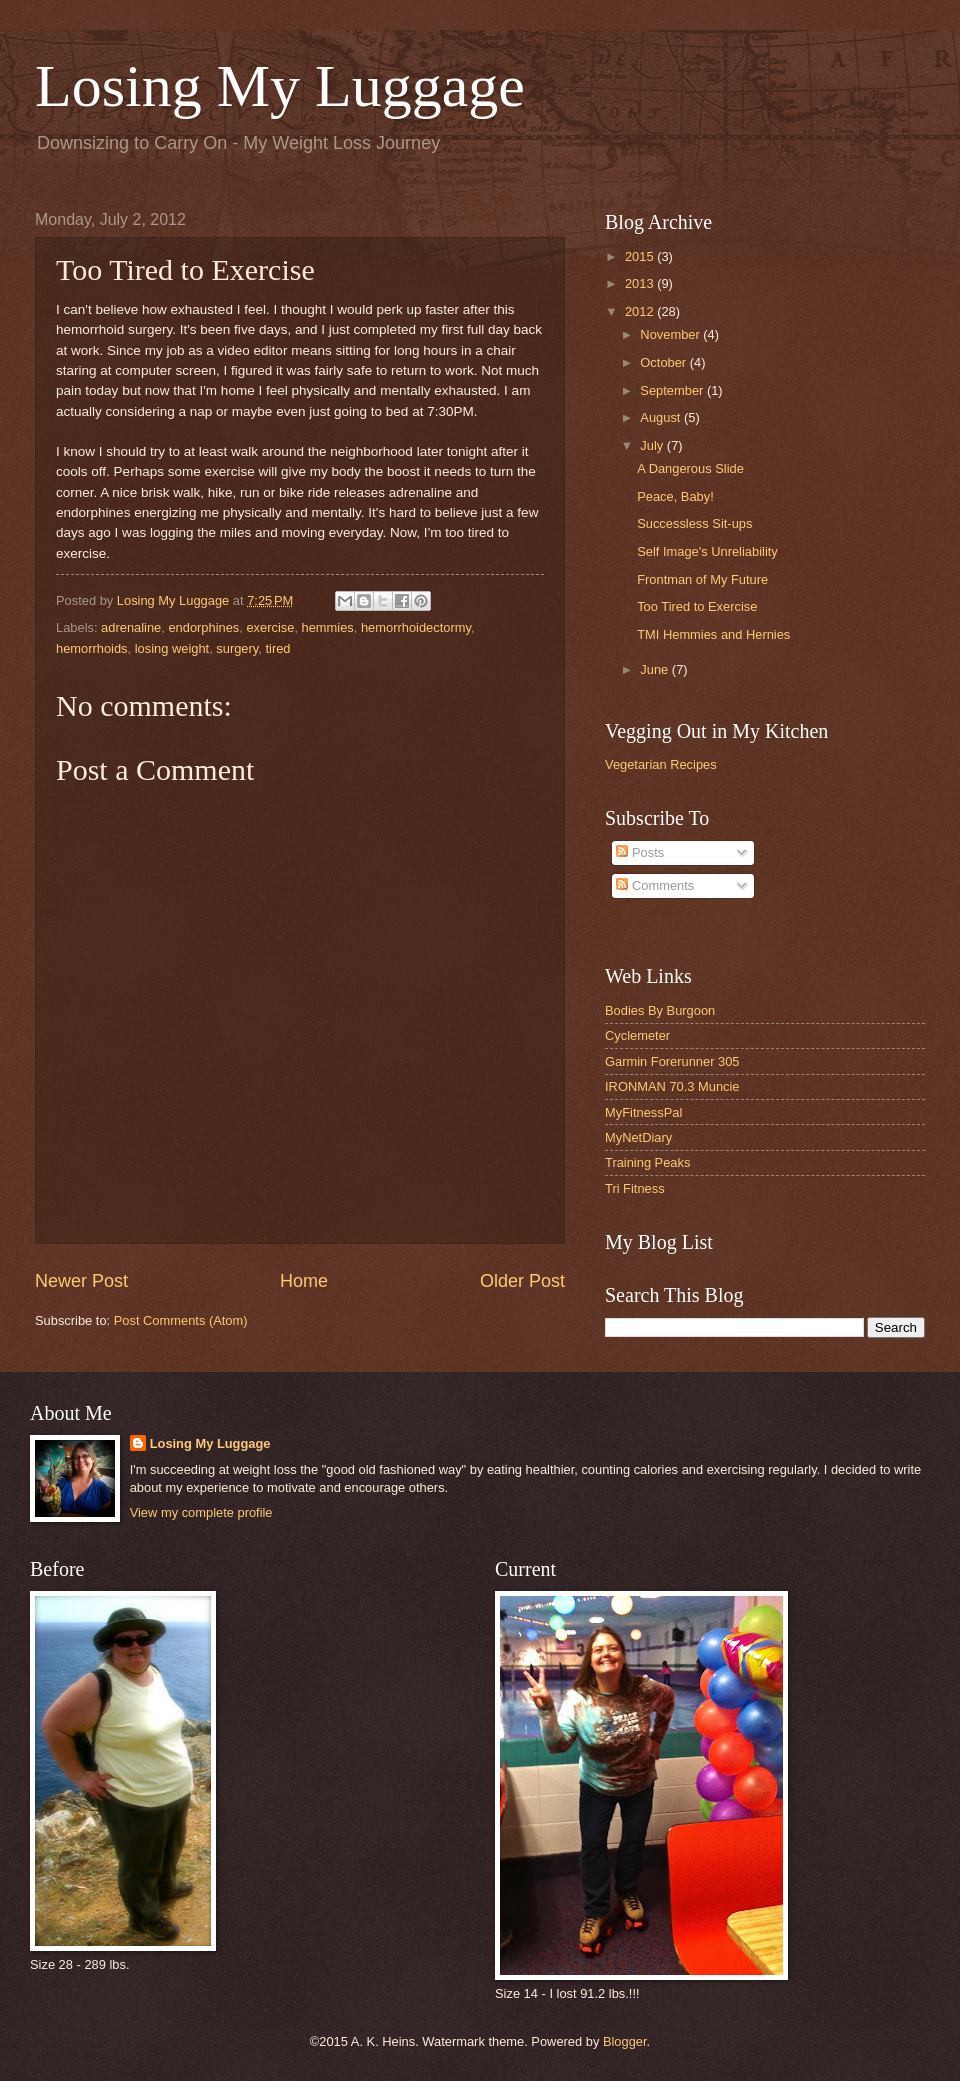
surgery (237, 648)
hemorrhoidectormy (416, 627)
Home (304, 1281)
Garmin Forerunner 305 (672, 1061)
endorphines (203, 627)
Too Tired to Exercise (697, 606)
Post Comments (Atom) (181, 1320)
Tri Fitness (635, 1188)
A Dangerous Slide (690, 468)
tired (277, 648)
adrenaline (131, 627)
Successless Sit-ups (694, 523)
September (673, 390)
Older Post (522, 1281)
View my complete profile (201, 1512)
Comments (655, 885)
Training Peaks (647, 1162)
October (664, 362)
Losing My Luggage (280, 86)
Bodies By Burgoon (660, 1010)
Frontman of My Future (702, 579)
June (656, 669)
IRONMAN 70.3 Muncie (672, 1086)
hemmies (328, 627)
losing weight (172, 648)
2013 (641, 283)
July (653, 445)
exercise (270, 627)
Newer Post (81, 1281)
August (662, 417)
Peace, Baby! (675, 496)
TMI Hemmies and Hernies (713, 634)
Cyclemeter (637, 1035)
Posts (640, 852)
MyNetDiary (638, 1137)
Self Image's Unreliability (707, 551)
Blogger (625, 2041)
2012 (641, 311)
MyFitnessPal (643, 1112)
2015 (641, 256)
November (671, 334)
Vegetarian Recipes (661, 764)
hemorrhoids (92, 648)
